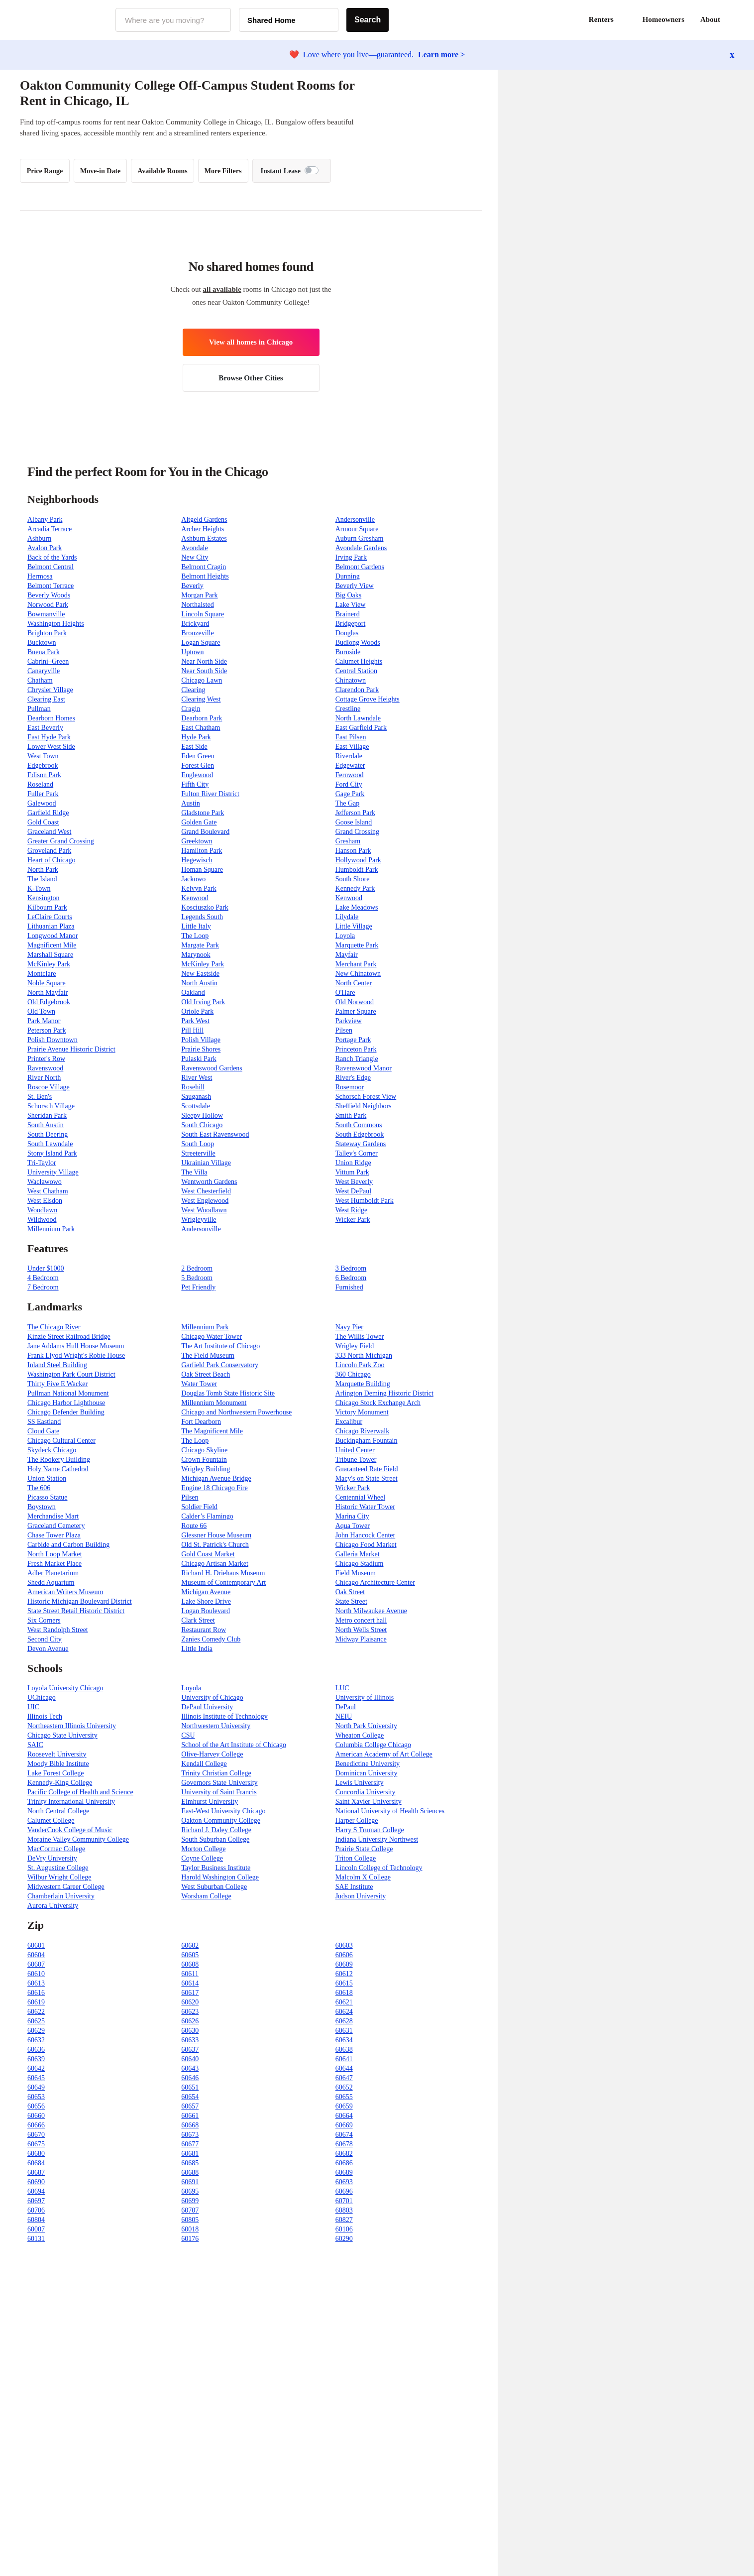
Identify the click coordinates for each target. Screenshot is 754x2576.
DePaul (345, 1707)
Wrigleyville (198, 1219)
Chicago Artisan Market (214, 1563)
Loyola (345, 935)
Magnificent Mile (51, 945)
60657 (190, 2106)
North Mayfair (47, 992)
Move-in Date (100, 171)
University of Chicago (212, 1697)
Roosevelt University (57, 1754)
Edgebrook (42, 765)
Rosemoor (349, 1087)
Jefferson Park (355, 813)
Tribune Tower (356, 1459)
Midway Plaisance (361, 1639)
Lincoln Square (202, 614)
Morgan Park (199, 595)
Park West (195, 1021)
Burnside (348, 652)
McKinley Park (48, 964)
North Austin (199, 983)
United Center (355, 1450)
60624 (344, 2011)
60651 (190, 2087)
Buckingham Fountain (366, 1440)
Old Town (41, 1011)
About (710, 19)
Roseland (40, 784)
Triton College (355, 1858)
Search (367, 19)
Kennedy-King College (59, 1782)
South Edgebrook (359, 1134)
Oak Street (350, 1592)
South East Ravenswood (215, 1134)
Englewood (197, 775)
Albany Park (44, 519)
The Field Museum (207, 1355)
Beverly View (354, 585)
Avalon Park (44, 548)
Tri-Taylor (41, 1163)
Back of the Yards (52, 557)
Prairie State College (364, 1849)
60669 (344, 2125)
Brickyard (195, 623)
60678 (344, 2144)
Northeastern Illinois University (71, 1726)
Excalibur (348, 1421)
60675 (36, 2144)
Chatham (40, 680)
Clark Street (198, 1620)
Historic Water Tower (365, 1507)
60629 (36, 2030)
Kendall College (203, 1763)
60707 (190, 2210)
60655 (344, 2097)
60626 (190, 2021)
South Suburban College (215, 1839)
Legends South (202, 917)
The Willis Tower (359, 1336)
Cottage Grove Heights (367, 699)
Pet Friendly (198, 1287)
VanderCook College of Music (69, 1830)
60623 (190, 2011)
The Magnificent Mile (212, 1431)
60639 (36, 2059)
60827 (344, 2220)
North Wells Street (361, 1630)
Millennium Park (51, 1229)
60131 (36, 2238)
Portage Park (353, 1040)
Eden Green (197, 756)
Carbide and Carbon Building (68, 1544)
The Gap (347, 803)
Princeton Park (356, 1049)
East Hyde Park (49, 737)
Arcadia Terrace (49, 529)
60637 (190, 2049)
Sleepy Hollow (202, 1115)
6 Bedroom (351, 1278)
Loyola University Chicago (65, 1688)
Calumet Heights (359, 661)
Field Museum (355, 1573)
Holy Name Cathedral (58, 1469)
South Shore (352, 879)
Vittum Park (352, 1172)
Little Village (353, 926)
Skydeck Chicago (51, 1450)
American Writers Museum (65, 1592)
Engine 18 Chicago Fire (214, 1488)
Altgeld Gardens (204, 519)
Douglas (347, 633)
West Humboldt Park (364, 1200)
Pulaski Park (198, 1058)
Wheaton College (359, 1735)
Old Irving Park (203, 1002)
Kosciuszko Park (204, 907)
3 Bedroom (351, 1268)
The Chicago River (54, 1327)
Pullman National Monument (67, 1393)
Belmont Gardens (359, 567)
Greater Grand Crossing (60, 841)
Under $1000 (45, 1268)
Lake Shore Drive (206, 1601)
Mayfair (346, 954)
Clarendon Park (357, 690)
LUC (342, 1688)
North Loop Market (54, 1554)
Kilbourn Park (47, 907)
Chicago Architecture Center (375, 1582)
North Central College (58, 1811)
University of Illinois (364, 1697)
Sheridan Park (47, 1115)
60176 (190, 2238)
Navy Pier (349, 1327)
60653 (36, 2097)
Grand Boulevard (205, 831)
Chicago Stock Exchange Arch (378, 1402)
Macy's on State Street (366, 1478)
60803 (344, 2210)
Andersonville (355, 519)
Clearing (193, 690)
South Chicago (201, 1125)
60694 (36, 2191)
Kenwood (194, 898)
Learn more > (441, 54)
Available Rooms (162, 171)
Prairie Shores (200, 1049)
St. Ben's (39, 1096)
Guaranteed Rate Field (366, 1469)
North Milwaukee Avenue (371, 1611)
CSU (188, 1735)
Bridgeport (350, 623)
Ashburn (39, 538)
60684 (36, 2163)
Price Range (45, 171)
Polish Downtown (52, 1040)
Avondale (194, 548)
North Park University (366, 1726)
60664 (344, 2115)
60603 (344, 1945)
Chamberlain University (61, 1896)
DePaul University (207, 1707)
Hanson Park (353, 850)
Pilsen (343, 1030)
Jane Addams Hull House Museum (75, 1346)
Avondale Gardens (361, 548)
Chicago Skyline (204, 1450)
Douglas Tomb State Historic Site (228, 1393)
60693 (344, 2182)
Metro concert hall (361, 1620)
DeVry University (52, 1858)
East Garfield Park (361, 727)
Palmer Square (355, 1011)
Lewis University (359, 1782)
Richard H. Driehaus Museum (223, 1573)
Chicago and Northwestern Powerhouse (236, 1412)
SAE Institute (354, 1886)
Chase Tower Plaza (54, 1535)
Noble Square (46, 983)
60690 (36, 2182)
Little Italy (196, 926)
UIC (33, 1707)
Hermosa (40, 576)
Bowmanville (46, 614)
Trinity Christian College (216, 1773)
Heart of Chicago (51, 860)
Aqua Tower (352, 1525)
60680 (36, 2153)
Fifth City (195, 784)
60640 (190, 2059)
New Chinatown (358, 973)
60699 (190, 2201)
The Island (42, 879)
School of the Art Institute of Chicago (233, 1745)
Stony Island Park (52, 1153)
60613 (36, 1983)
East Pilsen (350, 737)
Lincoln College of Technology (379, 1868)
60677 (190, 2144)
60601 (36, 1945)
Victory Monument (362, 1412)
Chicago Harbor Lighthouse (66, 1402)
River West (196, 1077)
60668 (190, 2125)
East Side (194, 746)
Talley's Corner (356, 1153)
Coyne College (202, 1858)
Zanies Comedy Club (210, 1639)
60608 (190, 1964)
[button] (734, 20)
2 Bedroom (197, 1268)
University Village (53, 1172)
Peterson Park (46, 1030)
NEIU (343, 1716)
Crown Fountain (203, 1459)
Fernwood (349, 775)
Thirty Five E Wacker (57, 1384)
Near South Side (204, 671)
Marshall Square (50, 954)
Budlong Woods (357, 642)
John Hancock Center (365, 1535)
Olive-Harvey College (212, 1754)
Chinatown (350, 680)
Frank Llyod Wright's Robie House (76, 1355)
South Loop (197, 1144)
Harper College (356, 1820)
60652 (344, 2087)
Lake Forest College (55, 1773)
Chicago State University (62, 1735)
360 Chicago (353, 1374)
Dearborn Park (201, 718)
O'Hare (345, 992)
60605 (190, 1955)
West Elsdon (44, 1200)
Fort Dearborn (201, 1421)
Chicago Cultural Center (61, 1440)
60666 (36, 2125)
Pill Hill (192, 1030)
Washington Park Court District (71, 1374)
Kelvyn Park (198, 888)
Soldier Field (199, 1507)
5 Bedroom (197, 1278)
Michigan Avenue (205, 1592)
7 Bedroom (43, 1287)
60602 (190, 1945)
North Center (353, 983)
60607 (36, 1964)
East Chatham (200, 727)
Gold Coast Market (207, 1554)
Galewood (41, 803)
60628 (344, 2021)
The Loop (195, 935)
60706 (36, 2210)
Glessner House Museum (216, 1535)
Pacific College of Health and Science (80, 1792)
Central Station (356, 671)
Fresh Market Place (54, 1563)
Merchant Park (356, 964)
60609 (344, 1964)
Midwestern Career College (66, 1886)
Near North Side (204, 661)
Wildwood (42, 1219)
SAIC (35, 1745)
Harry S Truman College (369, 1830)
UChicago (41, 1697)
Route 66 (194, 1525)
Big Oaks (348, 595)
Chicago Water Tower (211, 1336)
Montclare (41, 973)
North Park (42, 869)
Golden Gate (198, 822)
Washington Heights (55, 623)
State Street (351, 1601)
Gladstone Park (202, 813)
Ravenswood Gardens (211, 1068)
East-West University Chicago (223, 1811)
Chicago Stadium (359, 1563)
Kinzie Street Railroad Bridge (68, 1336)
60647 (344, 2078)
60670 (36, 2134)
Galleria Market (357, 1554)
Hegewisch (196, 860)
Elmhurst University (209, 1801)
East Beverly (45, 727)
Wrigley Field (354, 1346)
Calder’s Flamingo (207, 1516)
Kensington (43, 898)
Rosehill (193, 1087)
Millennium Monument (213, 1402)
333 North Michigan (363, 1355)
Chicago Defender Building (66, 1412)
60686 (344, 2163)
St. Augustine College (58, 1868)
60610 (36, 1974)
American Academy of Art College (383, 1754)
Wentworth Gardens (209, 1181)
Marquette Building (362, 1384)
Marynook (195, 954)
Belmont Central (50, 567)
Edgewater (350, 765)
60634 (344, 2040)
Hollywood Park (358, 860)
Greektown (196, 841)
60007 (36, 2229)
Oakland (193, 992)
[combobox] (173, 20)
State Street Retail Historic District (75, 1611)
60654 (190, 2097)
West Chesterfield (206, 1191)
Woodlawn (42, 1210)
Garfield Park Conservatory (219, 1365)
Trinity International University (71, 1801)
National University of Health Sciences (389, 1811)
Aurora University (52, 1905)
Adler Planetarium (53, 1573)
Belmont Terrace (50, 585)
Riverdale (348, 756)
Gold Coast (43, 822)
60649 (36, 2087)
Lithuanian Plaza (50, 926)
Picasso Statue (47, 1497)
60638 (344, 2049)
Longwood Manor (52, 935)
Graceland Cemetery (56, 1525)
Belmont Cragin (203, 567)
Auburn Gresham (359, 538)
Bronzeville (197, 633)
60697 (36, 2201)
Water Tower (199, 1384)
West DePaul (353, 1191)
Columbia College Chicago (373, 1745)
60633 (190, 2040)
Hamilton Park (201, 850)
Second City (44, 1639)
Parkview (348, 1021)
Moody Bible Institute (58, 1763)
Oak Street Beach (205, 1374)
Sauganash (196, 1096)
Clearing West (200, 699)
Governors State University (219, 1782)
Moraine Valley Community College (78, 1839)
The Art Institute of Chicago (220, 1346)
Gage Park (350, 794)
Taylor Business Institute (215, 1868)
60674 (344, 2134)
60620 (190, 2002)
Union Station (46, 1478)
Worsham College (206, 1896)
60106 (344, 2229)
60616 (36, 1992)
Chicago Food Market (366, 1544)
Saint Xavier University (368, 1801)
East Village (352, 746)
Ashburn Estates (203, 538)
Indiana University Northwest (376, 1839)
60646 (190, 2078)
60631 (344, 2030)
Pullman (39, 708)
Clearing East (46, 699)
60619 (36, 2002)
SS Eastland (44, 1421)
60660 (36, 2115)
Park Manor (44, 1021)
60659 (344, 2106)
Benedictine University (367, 1763)
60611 (189, 1974)
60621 (344, 2002)
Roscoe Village (48, 1087)
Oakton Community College (220, 1820)
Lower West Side (51, 746)
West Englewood (204, 1200)
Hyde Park (196, 737)
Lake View (350, 604)
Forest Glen (197, 765)
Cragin (190, 708)
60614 (190, 1983)
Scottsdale (195, 1106)
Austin (190, 803)
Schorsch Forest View (366, 1096)
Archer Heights (202, 529)
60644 (344, 2068)
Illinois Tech (44, 1716)
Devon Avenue (48, 1648)
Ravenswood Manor (363, 1068)
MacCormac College (56, 1849)
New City (194, 557)
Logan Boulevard (205, 1611)
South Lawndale (50, 1144)
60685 (190, 2163)
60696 (344, 2191)
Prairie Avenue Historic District (71, 1049)
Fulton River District (210, 794)
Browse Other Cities (250, 378)
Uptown (192, 652)
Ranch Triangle (356, 1058)
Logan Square (200, 642)
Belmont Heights (204, 576)
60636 (36, 2049)
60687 (36, 2172)
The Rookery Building (58, 1459)
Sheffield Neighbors (363, 1106)
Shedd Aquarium (51, 1582)
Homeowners (663, 19)
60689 (344, 2172)
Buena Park (43, 652)
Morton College (203, 1849)
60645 (36, 2078)
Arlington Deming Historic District (384, 1393)
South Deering (47, 1134)
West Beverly (354, 1181)
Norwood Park (47, 604)
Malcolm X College (363, 1877)
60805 (190, 2220)
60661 (190, 2115)
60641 (344, 2059)
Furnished (349, 1287)
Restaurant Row (203, 1630)
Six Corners (44, 1620)
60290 (344, 2238)
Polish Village (200, 1040)
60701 (344, 2201)
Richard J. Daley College (216, 1830)
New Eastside (200, 973)
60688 (190, 2172)
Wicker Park (352, 1219)
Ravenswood (45, 1068)
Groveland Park (49, 850)
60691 (190, 2182)
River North (44, 1077)
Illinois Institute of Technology (224, 1716)
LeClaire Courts (49, 917)
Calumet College (50, 1820)
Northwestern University (215, 1726)
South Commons (358, 1125)
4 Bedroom (43, 1278)
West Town (43, 756)
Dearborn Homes (51, 718)
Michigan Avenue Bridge (216, 1478)
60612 (344, 1974)
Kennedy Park (355, 888)
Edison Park (44, 775)
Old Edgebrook (48, 1002)
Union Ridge (353, 1163)
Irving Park (351, 557)
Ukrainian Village (206, 1163)
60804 (36, 2220)
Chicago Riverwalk (362, 1431)
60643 (190, 2068)
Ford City (348, 784)
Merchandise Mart (53, 1516)
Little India (197, 1648)
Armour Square (357, 529)
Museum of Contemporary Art (223, 1582)
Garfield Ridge (48, 813)
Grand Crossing (357, 831)
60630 (190, 2030)
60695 (190, 2191)
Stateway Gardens (360, 1144)
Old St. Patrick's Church (215, 1544)
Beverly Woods (48, 595)
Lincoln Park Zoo (360, 1365)
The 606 (38, 1488)
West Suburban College (214, 1886)
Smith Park (351, 1115)
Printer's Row (46, 1058)
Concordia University (365, 1792)
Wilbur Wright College (59, 1877)
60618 (344, 1992)
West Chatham (47, 1191)
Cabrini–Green (48, 661)
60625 (36, 2021)
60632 (36, 2040)
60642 (36, 2068)
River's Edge (353, 1077)
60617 (190, 1992)
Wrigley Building (205, 1469)
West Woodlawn (203, 1210)
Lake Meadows (356, 907)
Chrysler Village (50, 690)
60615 (344, 1983)
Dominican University (366, 1773)
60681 (190, 2153)
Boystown (41, 1507)
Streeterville (198, 1153)
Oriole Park (197, 1011)
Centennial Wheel (360, 1497)
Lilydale (347, 917)
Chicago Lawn (201, 680)
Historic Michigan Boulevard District (79, 1601)
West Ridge (351, 1210)
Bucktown (41, 642)
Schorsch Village (51, 1106)
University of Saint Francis (218, 1792)
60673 (190, 2134)
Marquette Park (357, 945)
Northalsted (197, 604)
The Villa (194, 1172)
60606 (344, 1955)
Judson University (360, 1896)
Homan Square (202, 869)
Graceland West (49, 831)
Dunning (347, 576)
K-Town (38, 888)
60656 (36, 2106)
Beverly (192, 585)
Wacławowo (44, 1181)
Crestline (348, 708)
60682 (344, 2153)
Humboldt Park (356, 869)
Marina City (352, 1516)
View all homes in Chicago (251, 342)
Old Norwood (354, 1002)
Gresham (348, 841)
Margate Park (200, 945)
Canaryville (43, 671)
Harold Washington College (220, 1877)
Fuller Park (43, 794)
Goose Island (353, 822)
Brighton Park (47, 633)
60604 (36, 1955)
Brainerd (347, 614)
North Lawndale (358, 718)
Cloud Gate (43, 1431)
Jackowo (193, 879)
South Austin (45, 1125)
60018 (190, 2229)
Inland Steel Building (57, 1365)
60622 (36, 2011)
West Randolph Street (57, 1630)
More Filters (223, 171)
